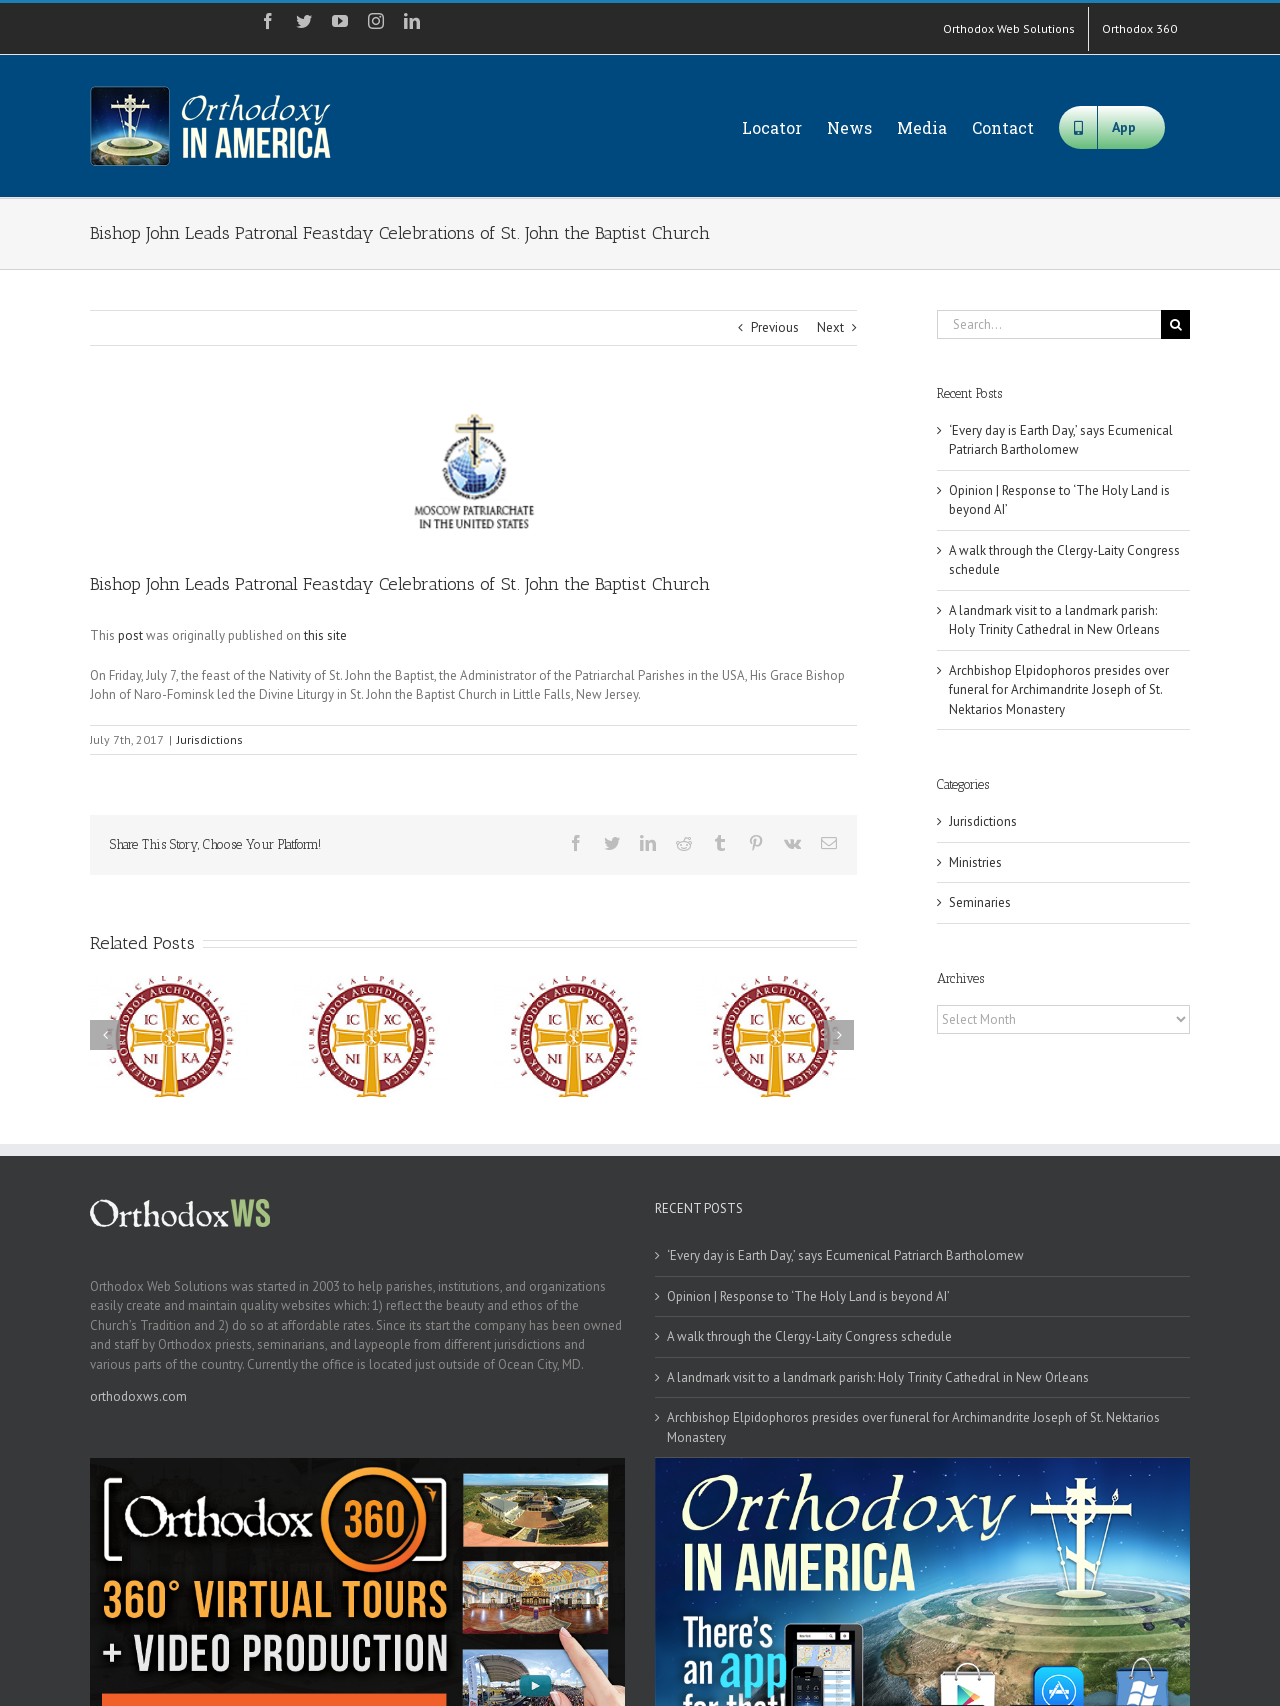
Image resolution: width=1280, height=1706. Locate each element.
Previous (775, 327)
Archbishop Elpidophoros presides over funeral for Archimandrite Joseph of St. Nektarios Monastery (1059, 690)
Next (830, 327)
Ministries (975, 862)
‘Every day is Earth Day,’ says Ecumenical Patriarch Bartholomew (845, 1255)
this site (325, 635)
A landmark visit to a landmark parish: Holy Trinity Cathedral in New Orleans (878, 1377)
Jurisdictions (210, 739)
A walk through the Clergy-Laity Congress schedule (809, 1336)
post (130, 635)
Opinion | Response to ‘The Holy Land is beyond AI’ (808, 1296)
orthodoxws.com (138, 1396)
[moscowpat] (473, 473)
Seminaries (980, 902)
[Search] (1175, 324)
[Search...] (1049, 324)
